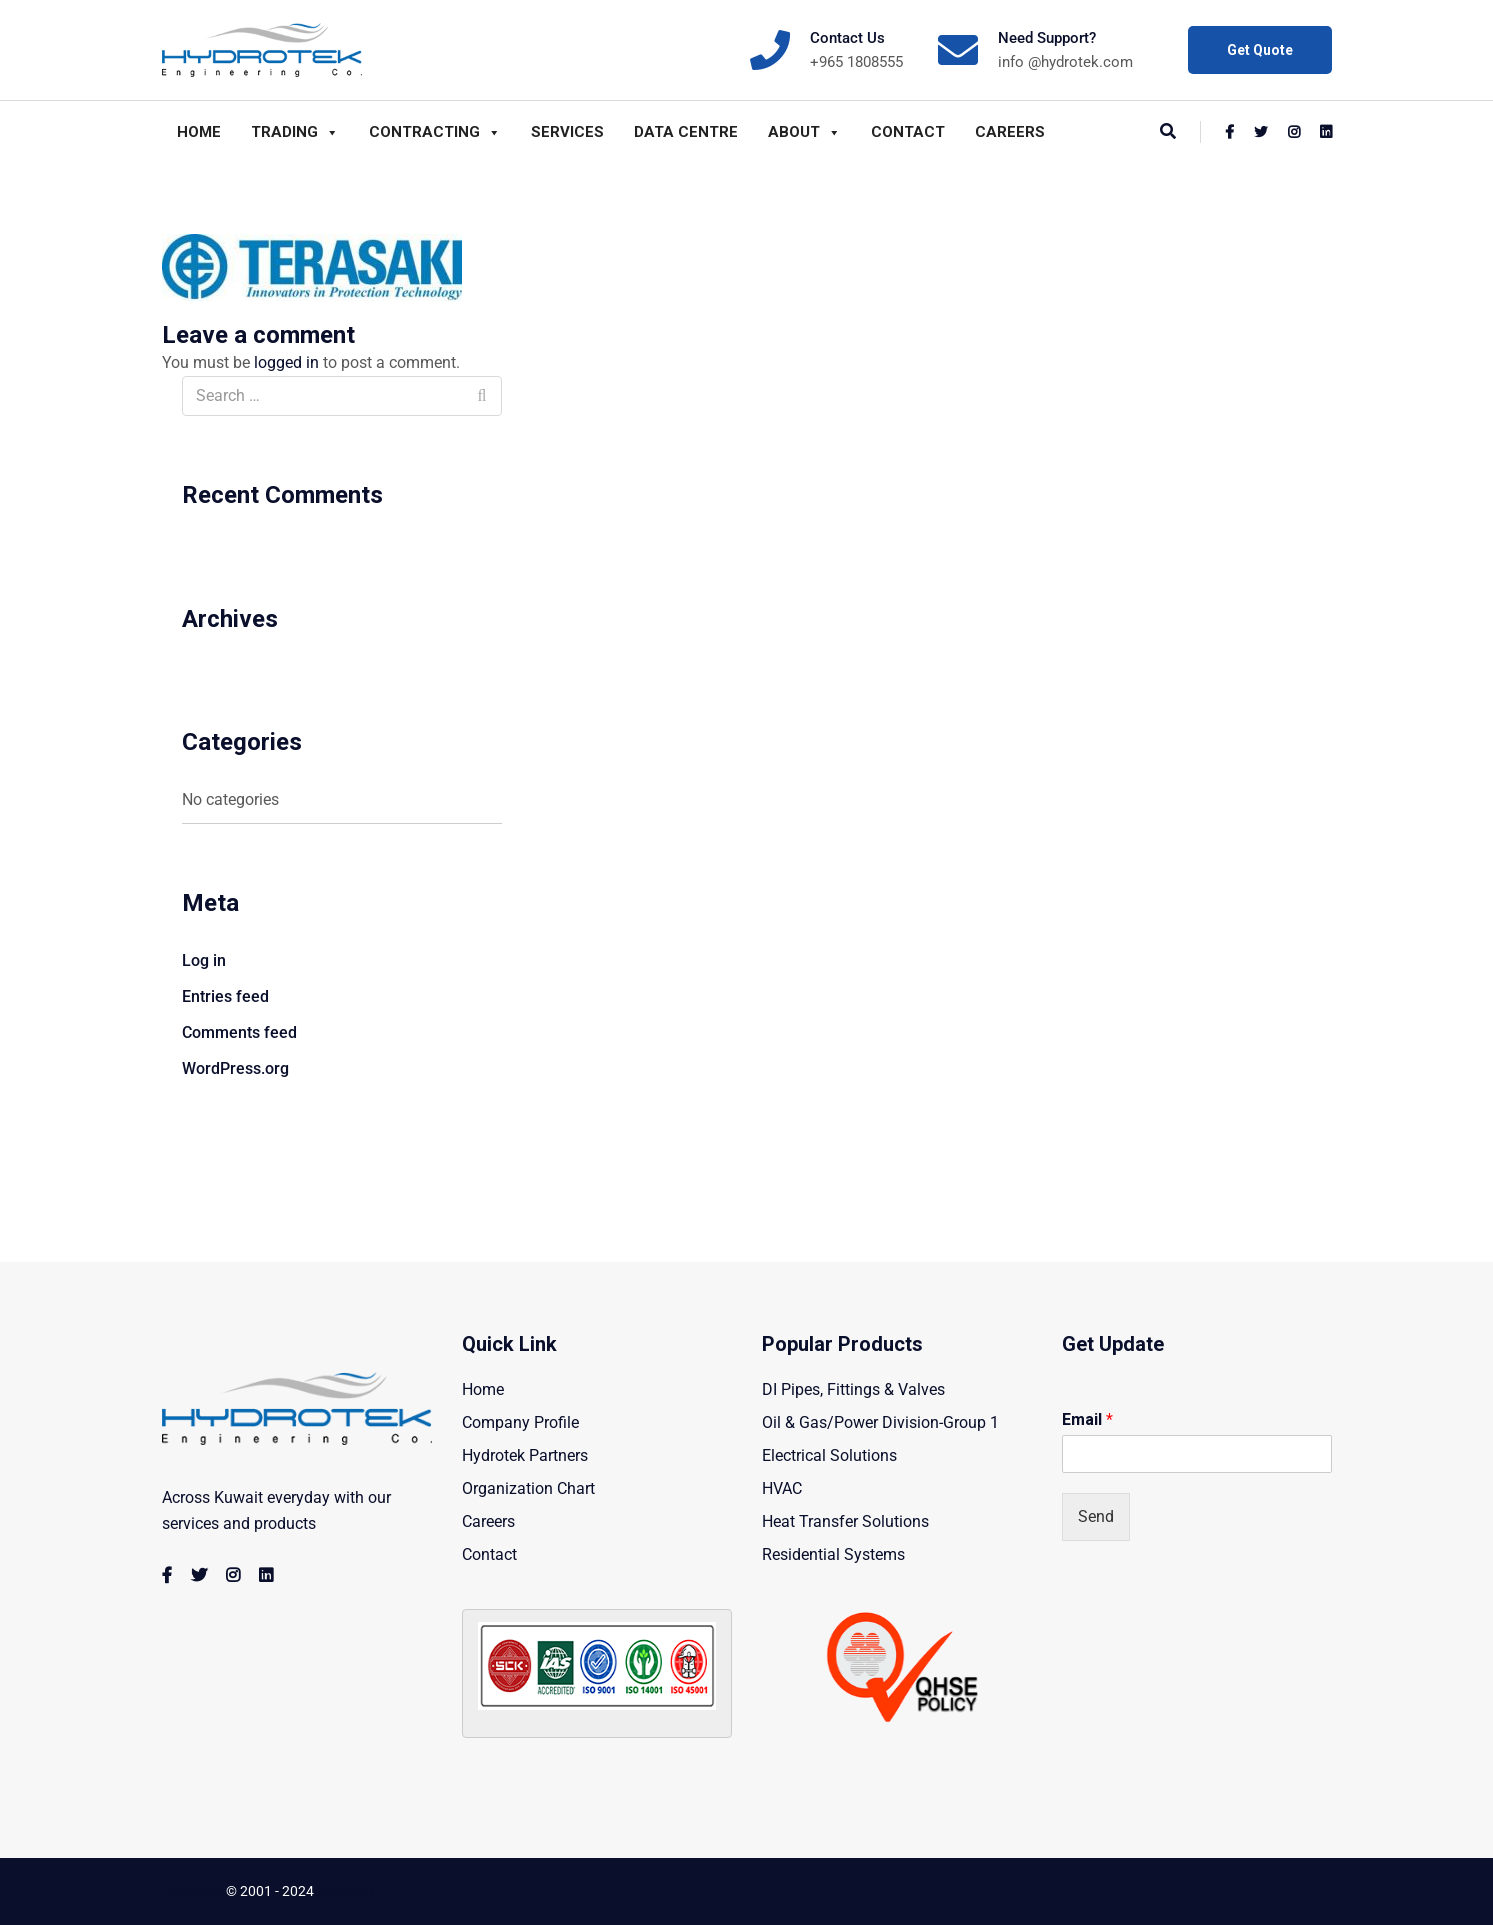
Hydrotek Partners (525, 1455)
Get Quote (1260, 50)
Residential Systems (833, 1554)
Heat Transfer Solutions (845, 1521)
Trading (295, 132)
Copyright (192, 1891)
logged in (286, 362)
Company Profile (520, 1422)
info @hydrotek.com (1065, 62)
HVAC (782, 1488)
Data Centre (686, 132)
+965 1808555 (856, 62)
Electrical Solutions (829, 1455)
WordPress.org (235, 1068)
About (804, 132)
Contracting (435, 132)
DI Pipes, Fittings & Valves (853, 1389)
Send (1096, 1516)
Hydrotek (345, 1891)
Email (1087, 1419)
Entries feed (225, 996)
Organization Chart (528, 1488)
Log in (204, 960)
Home (199, 132)
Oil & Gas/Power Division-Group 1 (880, 1422)
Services (567, 132)
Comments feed (239, 1032)
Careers (1010, 132)
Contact (908, 132)
